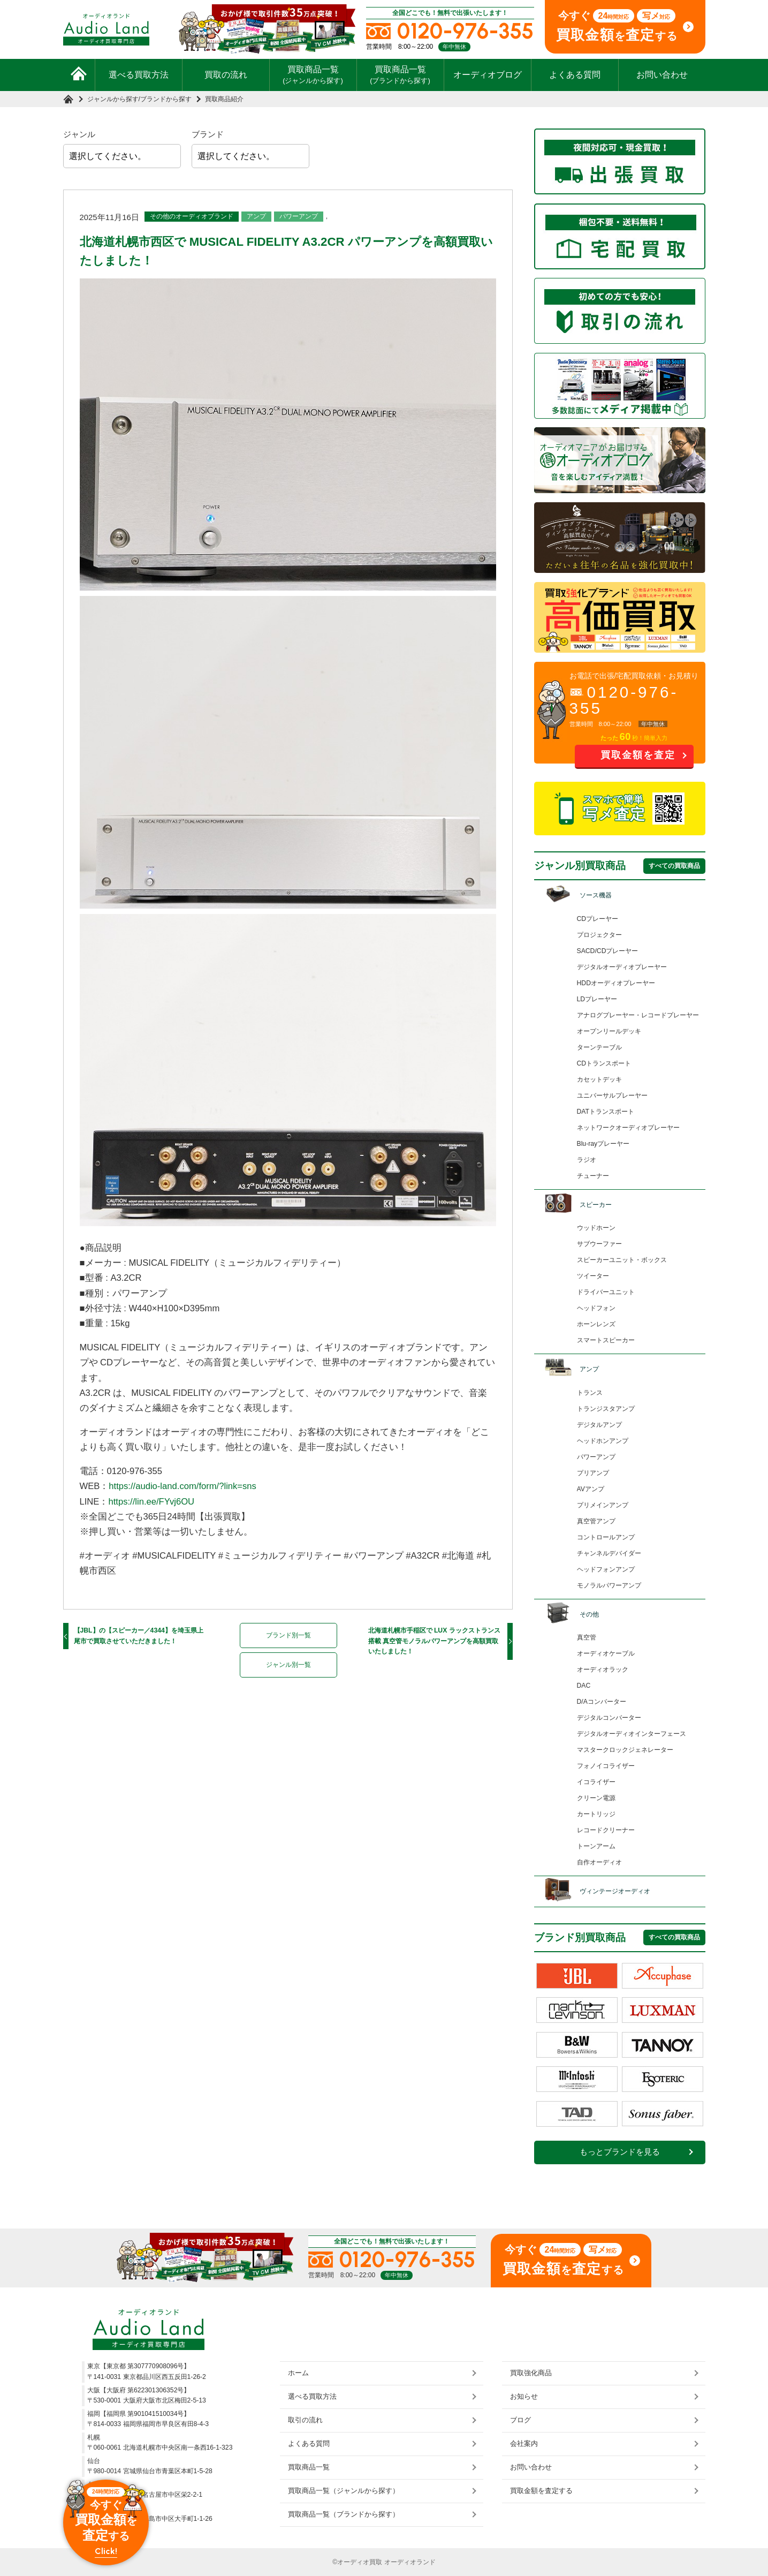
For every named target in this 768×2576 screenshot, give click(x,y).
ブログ (520, 2420)
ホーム (298, 2373)
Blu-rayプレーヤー (603, 1143)
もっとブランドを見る (620, 2152)
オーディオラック (602, 1669)
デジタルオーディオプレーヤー (622, 967)
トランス (590, 1392)
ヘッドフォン (596, 1308)
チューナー (593, 1176)
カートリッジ (596, 1814)
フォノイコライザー (606, 1766)
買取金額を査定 (637, 755)
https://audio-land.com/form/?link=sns (182, 1486)
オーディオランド (410, 2562)
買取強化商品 (531, 2373)
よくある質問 (574, 74)
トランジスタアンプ (606, 1408)
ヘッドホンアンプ (602, 1441)
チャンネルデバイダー (609, 1553)
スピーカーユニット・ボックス (622, 1260)
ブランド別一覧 (288, 1635)
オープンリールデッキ (609, 1031)
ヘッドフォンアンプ (606, 1569)
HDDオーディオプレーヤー (616, 983)
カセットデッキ (599, 1079)
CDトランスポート (604, 1063)
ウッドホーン (596, 1228)
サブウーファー (599, 1244)
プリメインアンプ (602, 1505)
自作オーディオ (599, 1862)
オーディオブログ (487, 74)
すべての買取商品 (674, 866)
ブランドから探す (166, 99)
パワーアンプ (298, 216)
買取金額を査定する (541, 2491)
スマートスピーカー (606, 1340)
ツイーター (593, 1276)
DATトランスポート (606, 1111)
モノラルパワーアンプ (609, 1585)
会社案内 (524, 2443)
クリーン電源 (596, 1798)
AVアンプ (590, 1489)
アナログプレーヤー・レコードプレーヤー (638, 1015)
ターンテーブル (599, 1047)
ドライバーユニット (606, 1292)
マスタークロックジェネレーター (625, 1750)
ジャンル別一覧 (288, 1664)
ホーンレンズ (596, 1324)
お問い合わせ (662, 74)
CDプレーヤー (598, 919)
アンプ (256, 216)
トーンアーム (596, 1846)
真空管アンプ (596, 1521)
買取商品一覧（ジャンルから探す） (343, 2491)
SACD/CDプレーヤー (607, 951)
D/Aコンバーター (601, 1701)
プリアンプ (593, 1473)
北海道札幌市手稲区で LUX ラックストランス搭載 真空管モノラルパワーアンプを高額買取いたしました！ (434, 1641)
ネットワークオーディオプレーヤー (628, 1127)
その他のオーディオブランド (191, 216)
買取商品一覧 (313, 74)
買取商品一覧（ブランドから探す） (343, 2514)
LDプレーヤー (597, 999)
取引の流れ (305, 2420)
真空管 (586, 1637)
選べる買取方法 (139, 74)
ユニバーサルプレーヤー (612, 1095)
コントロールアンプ (606, 1537)
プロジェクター (599, 935)
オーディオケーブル (606, 1653)
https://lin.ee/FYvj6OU (151, 1502)
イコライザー (596, 1782)
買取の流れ (225, 74)
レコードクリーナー (606, 1830)
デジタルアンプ (599, 1425)
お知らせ (524, 2396)
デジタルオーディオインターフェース (631, 1734)
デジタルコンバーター (609, 1717)
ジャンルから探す (113, 99)
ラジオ (586, 1160)
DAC (584, 1685)
